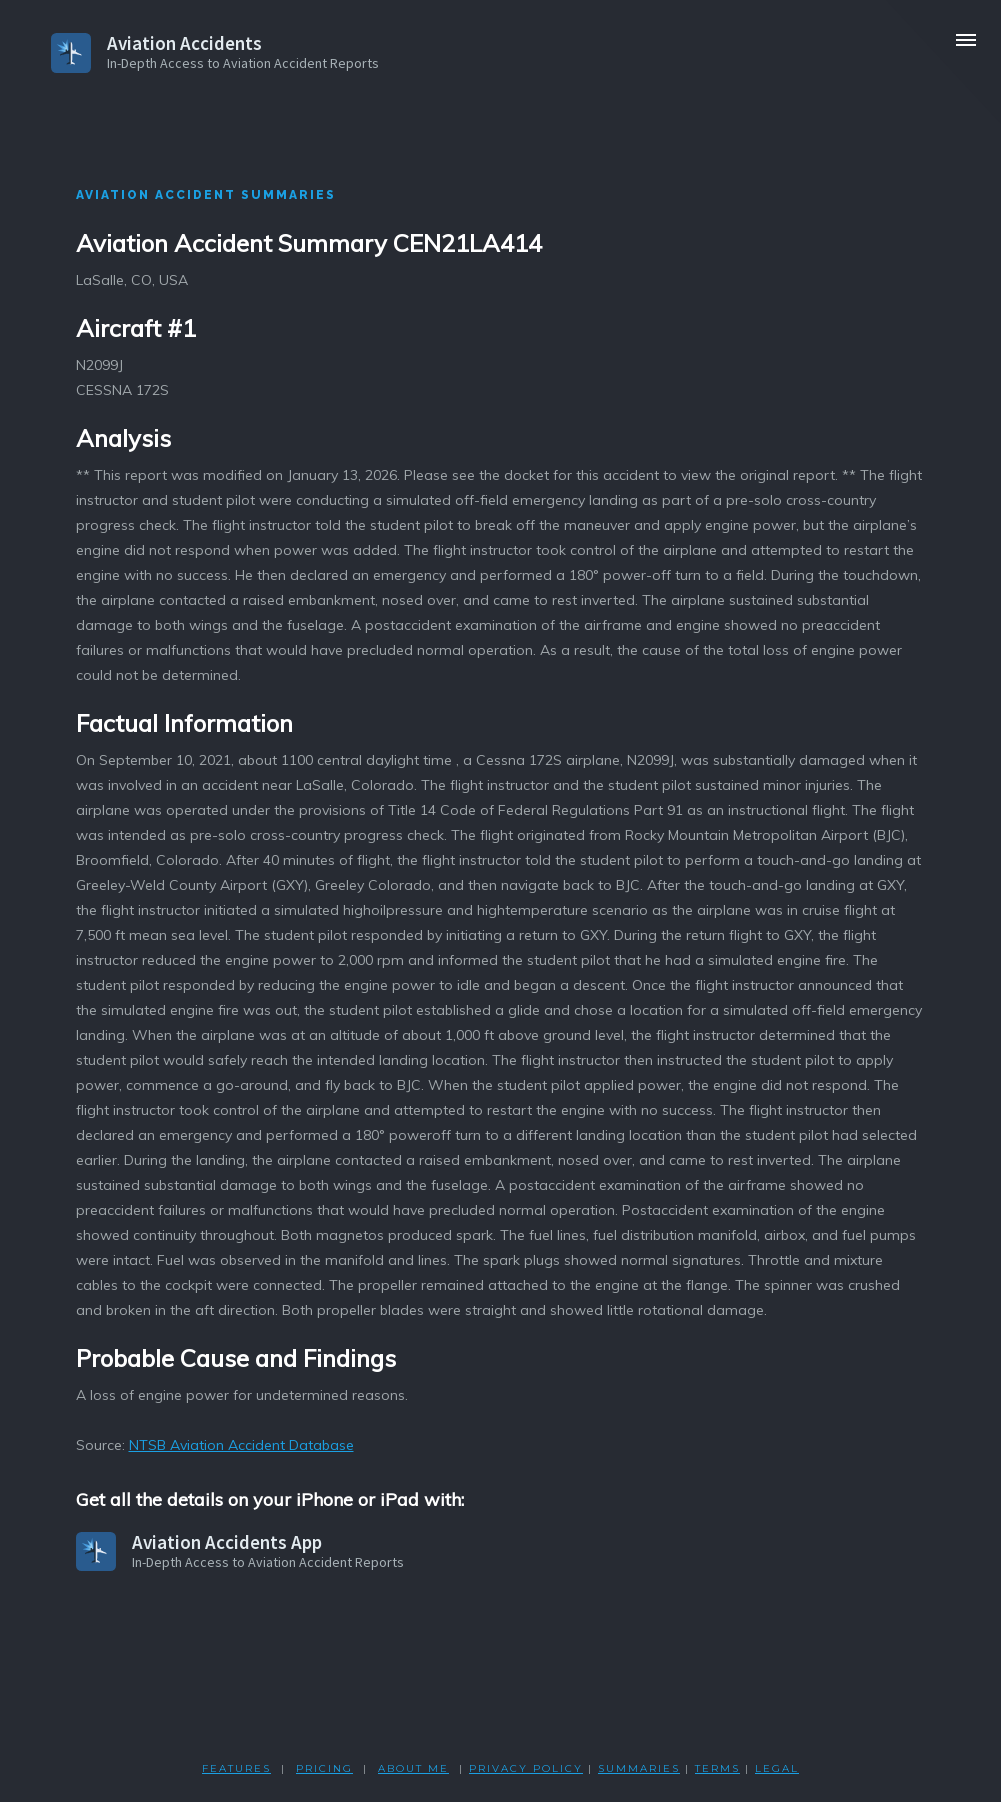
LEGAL (777, 1768)
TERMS (717, 1768)
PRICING (324, 1768)
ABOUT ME (413, 1768)
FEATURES (236, 1768)
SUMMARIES (639, 1768)
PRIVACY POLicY (526, 1768)
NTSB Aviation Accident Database (241, 1445)
